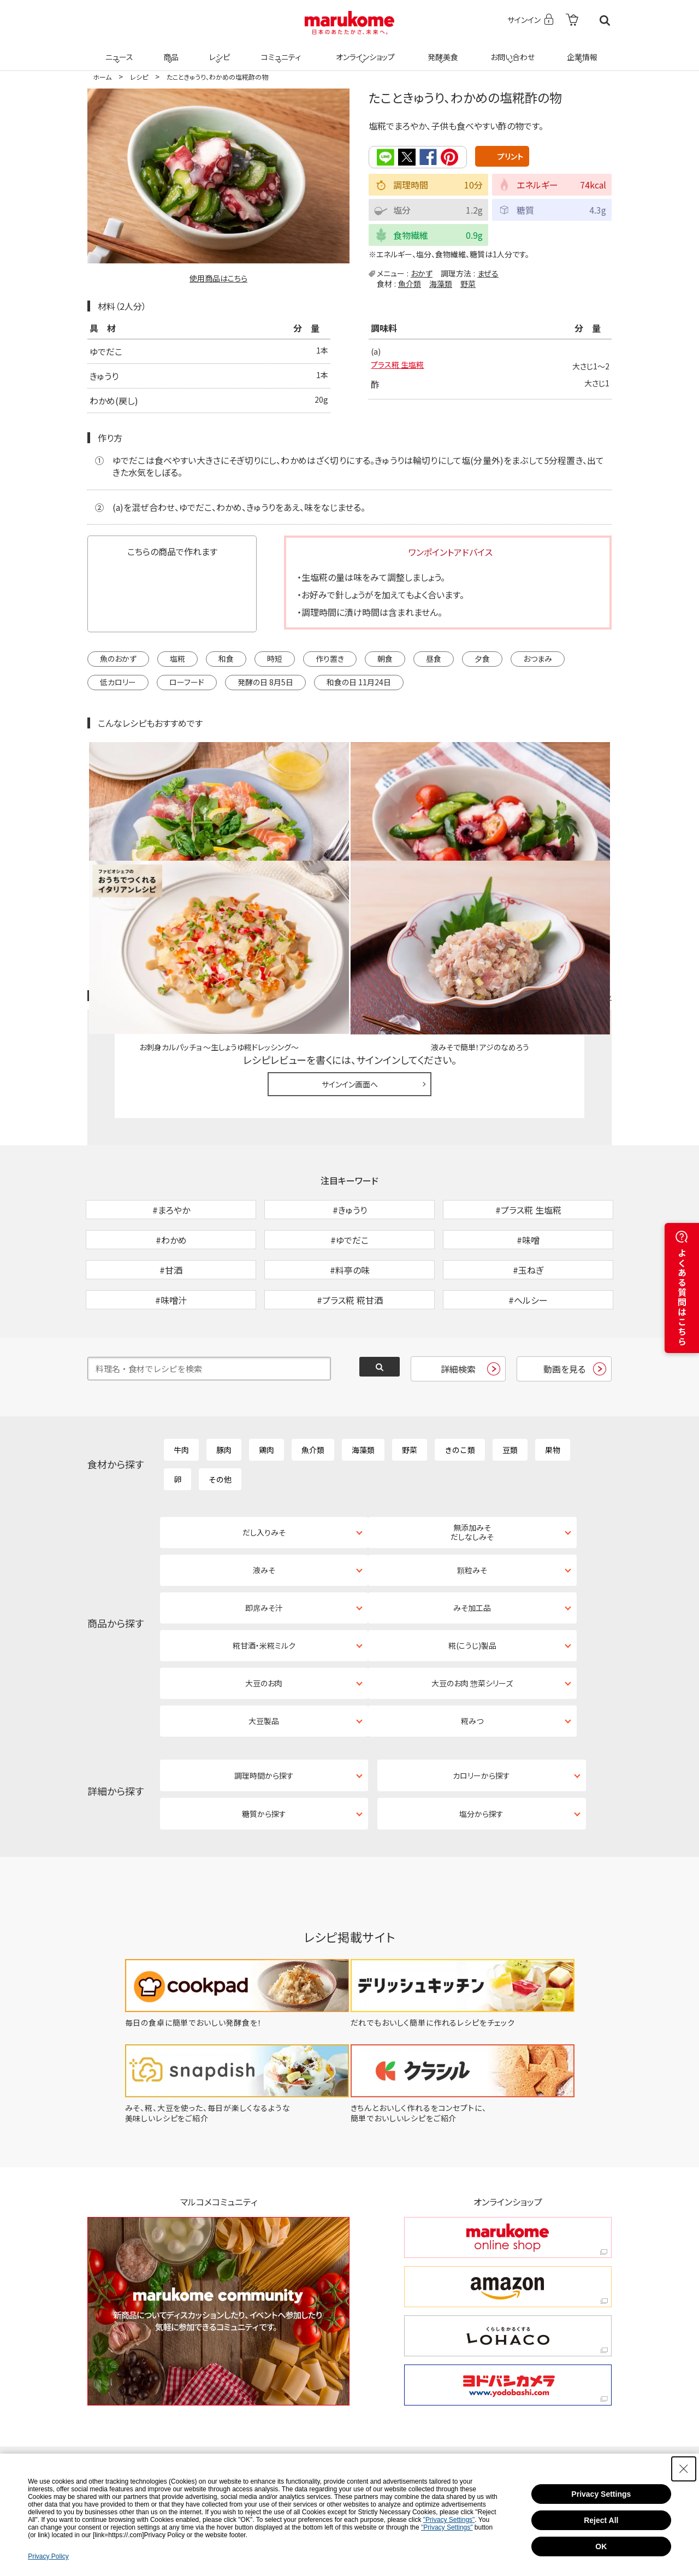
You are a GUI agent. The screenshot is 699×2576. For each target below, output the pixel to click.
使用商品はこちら (218, 278)
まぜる (488, 272)
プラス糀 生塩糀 (401, 366)
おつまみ (537, 657)
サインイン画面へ (350, 956)
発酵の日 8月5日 (265, 680)
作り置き (330, 657)
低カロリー (118, 680)
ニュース (118, 50)
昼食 (433, 657)
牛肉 (181, 1378)
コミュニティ (279, 50)
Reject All (601, 2520)
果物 (552, 1378)
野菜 (468, 283)
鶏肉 (266, 1378)
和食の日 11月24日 (359, 680)
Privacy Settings (601, 2494)
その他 (220, 1408)
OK (601, 2546)
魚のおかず (118, 657)
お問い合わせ (510, 50)
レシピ (218, 50)
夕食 (482, 657)
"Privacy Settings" (449, 2520)
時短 (274, 657)
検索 (605, 20)
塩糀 (177, 657)
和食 (226, 657)
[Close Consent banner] (684, 2469)
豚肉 (224, 1378)
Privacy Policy (48, 2556)
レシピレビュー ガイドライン (572, 868)
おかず (422, 272)
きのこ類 (460, 1378)
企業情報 (580, 50)
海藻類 (440, 283)
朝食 (385, 657)
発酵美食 (441, 50)
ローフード (186, 680)
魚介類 (409, 283)
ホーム (102, 76)
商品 (169, 50)
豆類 (510, 1378)
